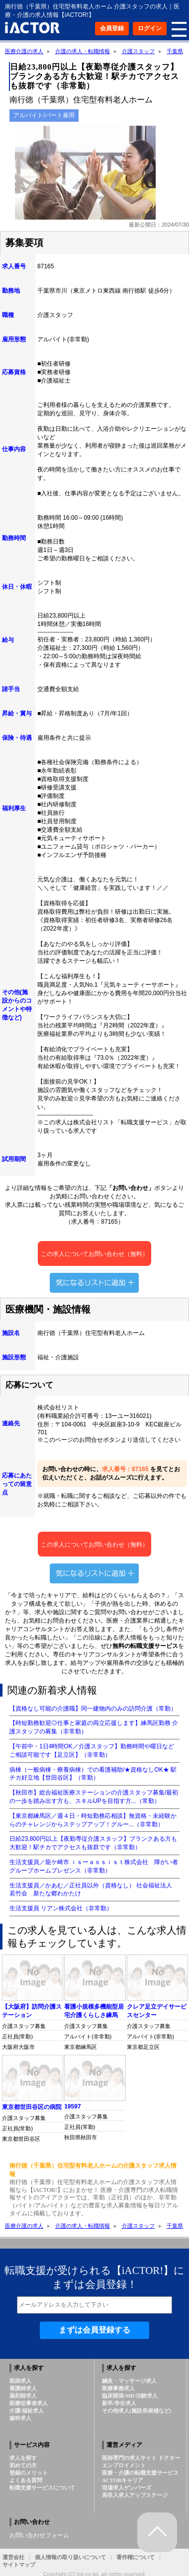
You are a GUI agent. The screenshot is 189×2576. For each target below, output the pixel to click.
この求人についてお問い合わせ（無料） (94, 1257)
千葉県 (175, 51)
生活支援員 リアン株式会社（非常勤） (60, 1908)
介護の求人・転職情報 (82, 51)
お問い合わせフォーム (39, 2535)
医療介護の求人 (24, 51)
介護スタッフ (138, 51)
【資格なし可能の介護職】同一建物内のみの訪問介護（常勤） (93, 1708)
